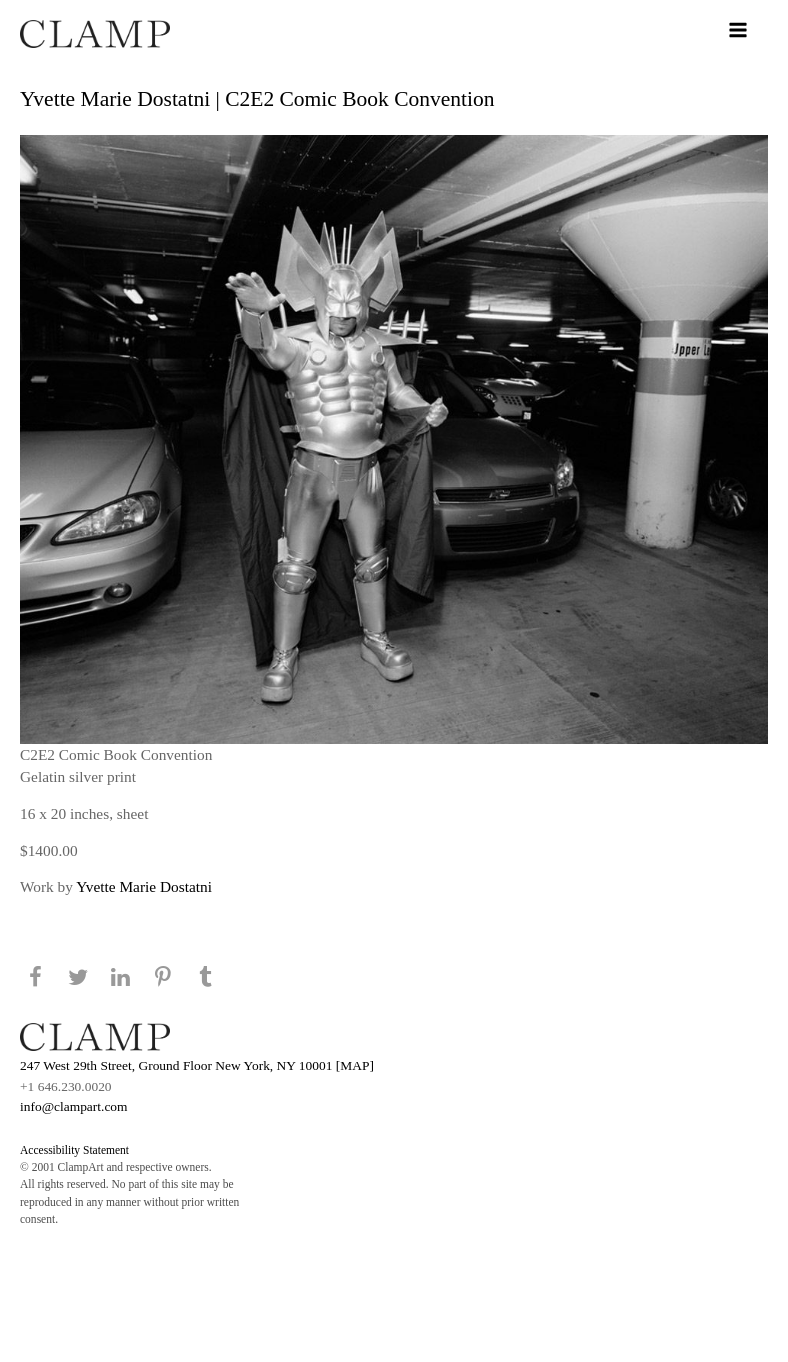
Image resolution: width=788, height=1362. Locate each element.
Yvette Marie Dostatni (144, 886)
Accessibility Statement (74, 1150)
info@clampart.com (74, 1106)
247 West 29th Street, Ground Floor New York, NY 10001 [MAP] (197, 1065)
